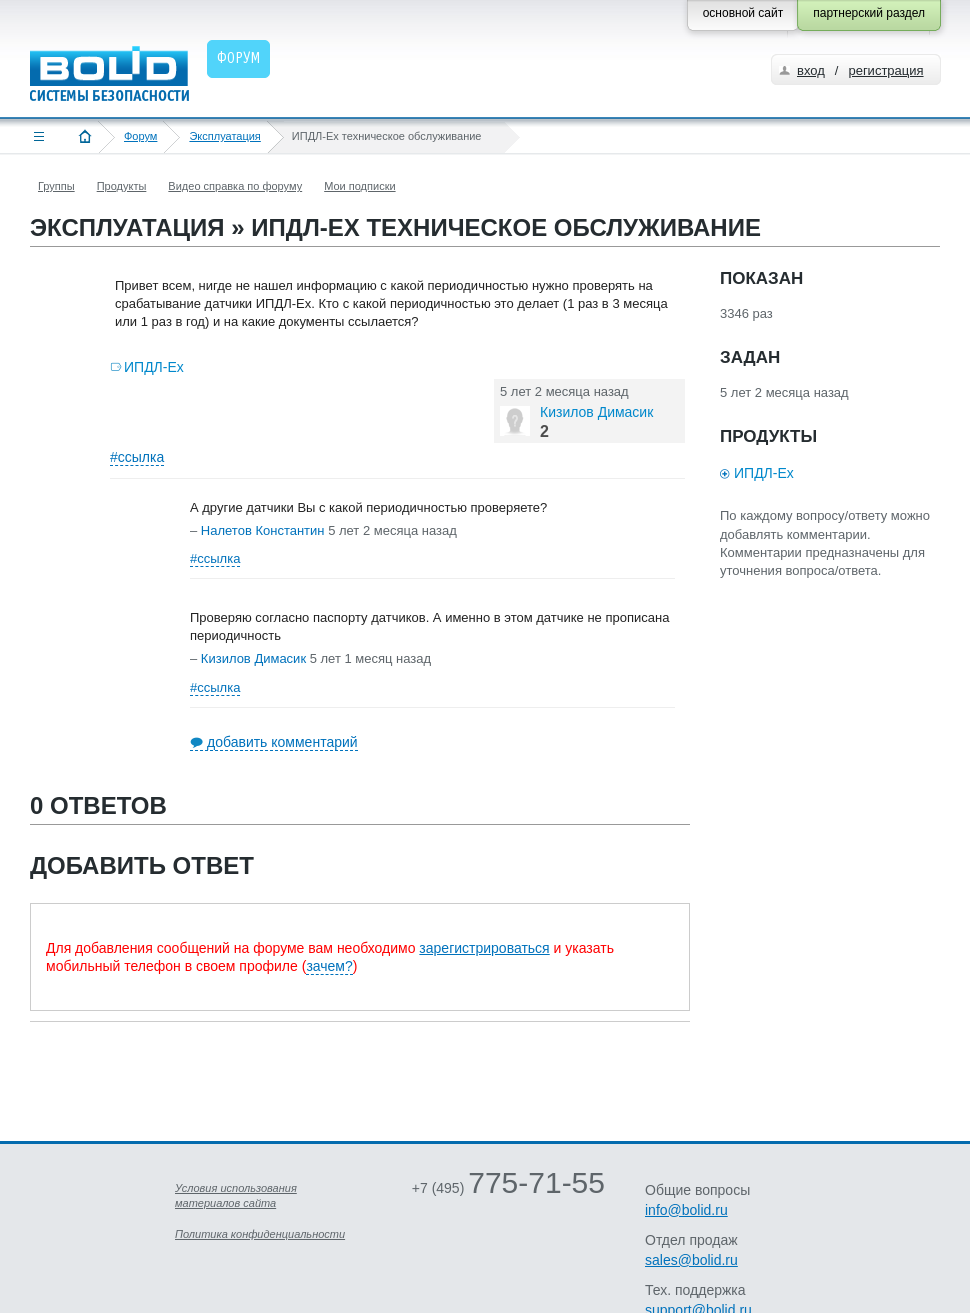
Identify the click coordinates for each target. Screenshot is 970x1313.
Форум (140, 136)
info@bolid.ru (686, 1210)
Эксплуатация (224, 136)
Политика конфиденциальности (260, 1234)
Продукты (122, 186)
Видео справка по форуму (235, 186)
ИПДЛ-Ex (154, 367)
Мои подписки (359, 186)
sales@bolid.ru (691, 1260)
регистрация (885, 70)
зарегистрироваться (484, 948)
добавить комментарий (282, 742)
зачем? (329, 966)
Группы (56, 186)
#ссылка (137, 457)
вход (811, 70)
